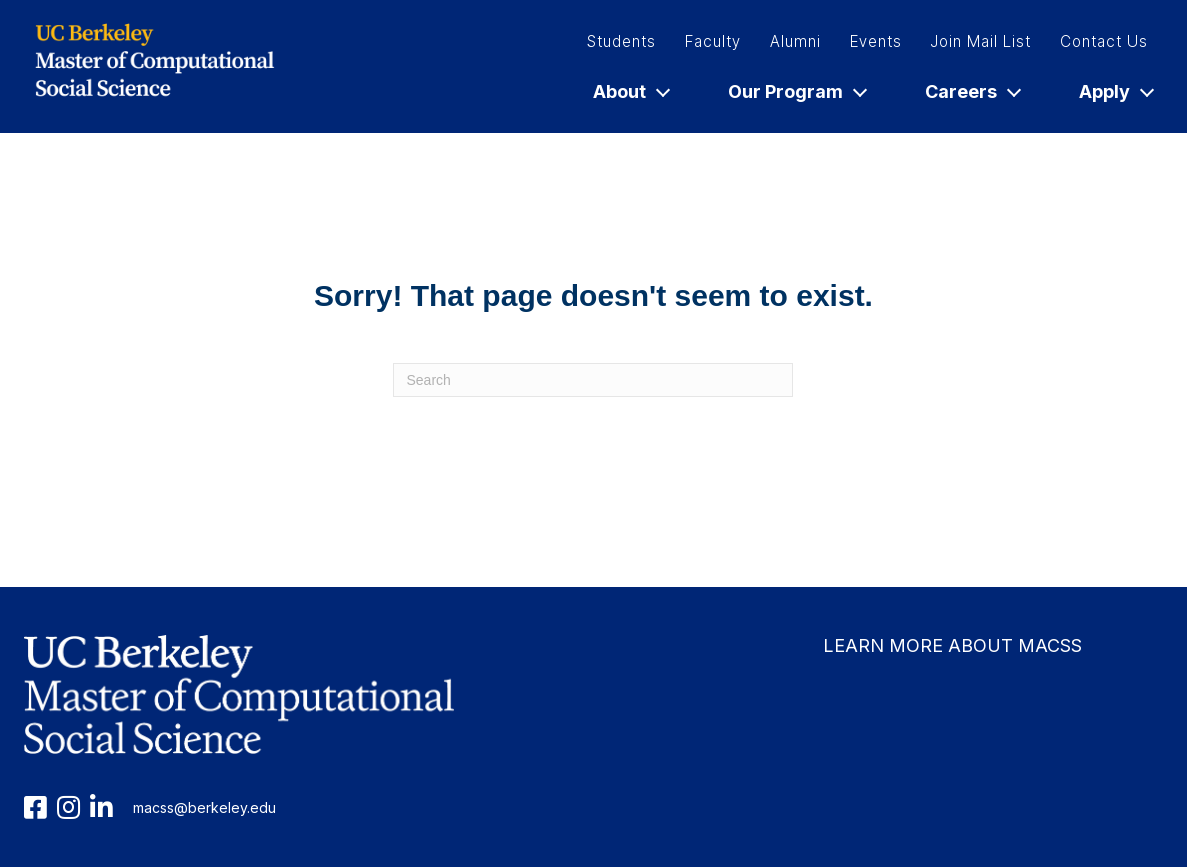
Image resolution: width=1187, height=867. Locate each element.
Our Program (796, 91)
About (630, 91)
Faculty (713, 41)
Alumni (795, 41)
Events (876, 41)
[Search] (593, 380)
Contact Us (1104, 41)
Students (621, 41)
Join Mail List (981, 41)
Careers (972, 91)
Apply (1115, 91)
